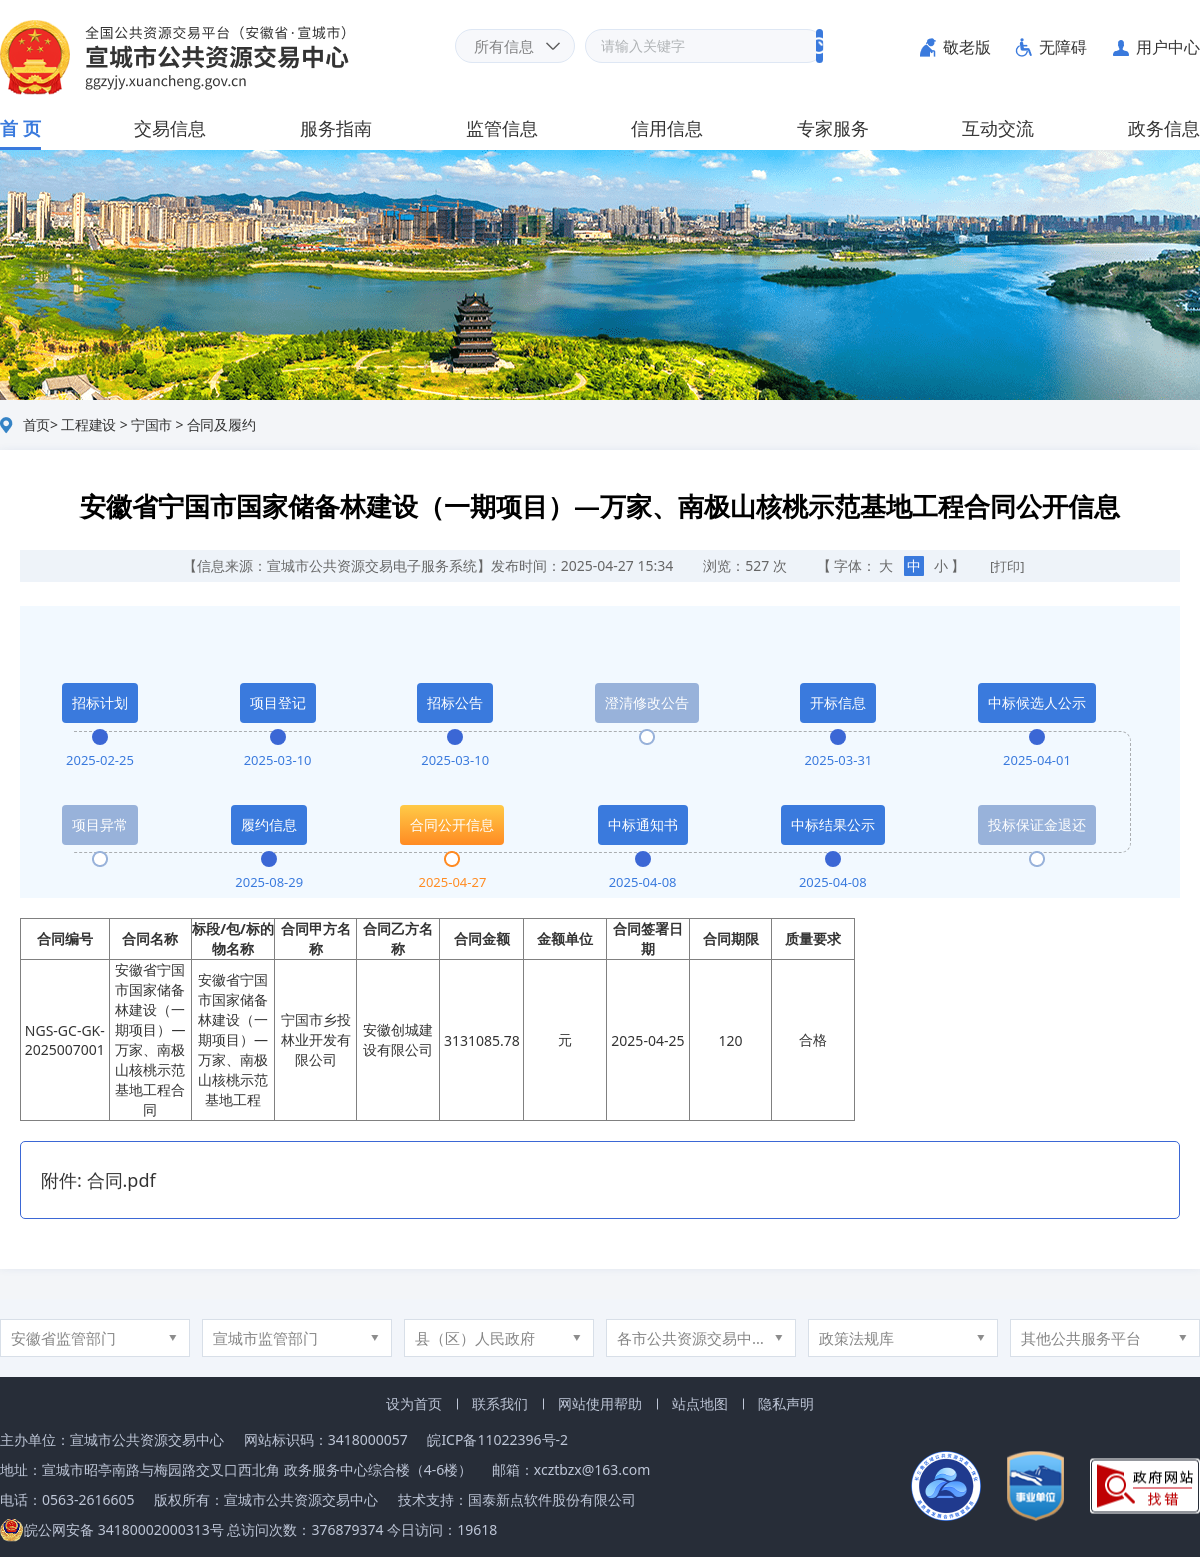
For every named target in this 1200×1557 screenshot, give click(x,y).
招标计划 (100, 702)
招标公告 (455, 702)
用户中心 (1168, 47)
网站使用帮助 (600, 1403)
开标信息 (838, 702)
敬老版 (967, 47)
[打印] (1007, 566)
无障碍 (1063, 47)
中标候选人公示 (1037, 702)
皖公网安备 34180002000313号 (112, 1529)
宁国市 (151, 424)
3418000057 (368, 1439)
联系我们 (500, 1403)
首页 (37, 424)
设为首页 (414, 1403)
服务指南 (336, 128)
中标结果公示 (833, 824)
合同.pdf (121, 1180)
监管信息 (502, 128)
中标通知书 (643, 824)
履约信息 (269, 824)
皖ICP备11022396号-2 (497, 1439)
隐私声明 (786, 1403)
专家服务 (833, 128)
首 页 (20, 128)
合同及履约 (221, 424)
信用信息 (667, 128)
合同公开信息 (452, 824)
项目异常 (100, 824)
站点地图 (700, 1403)
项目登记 (278, 702)
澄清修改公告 (647, 702)
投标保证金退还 (1037, 824)
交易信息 (170, 128)
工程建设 (88, 424)
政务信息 (1164, 128)
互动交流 (998, 128)
